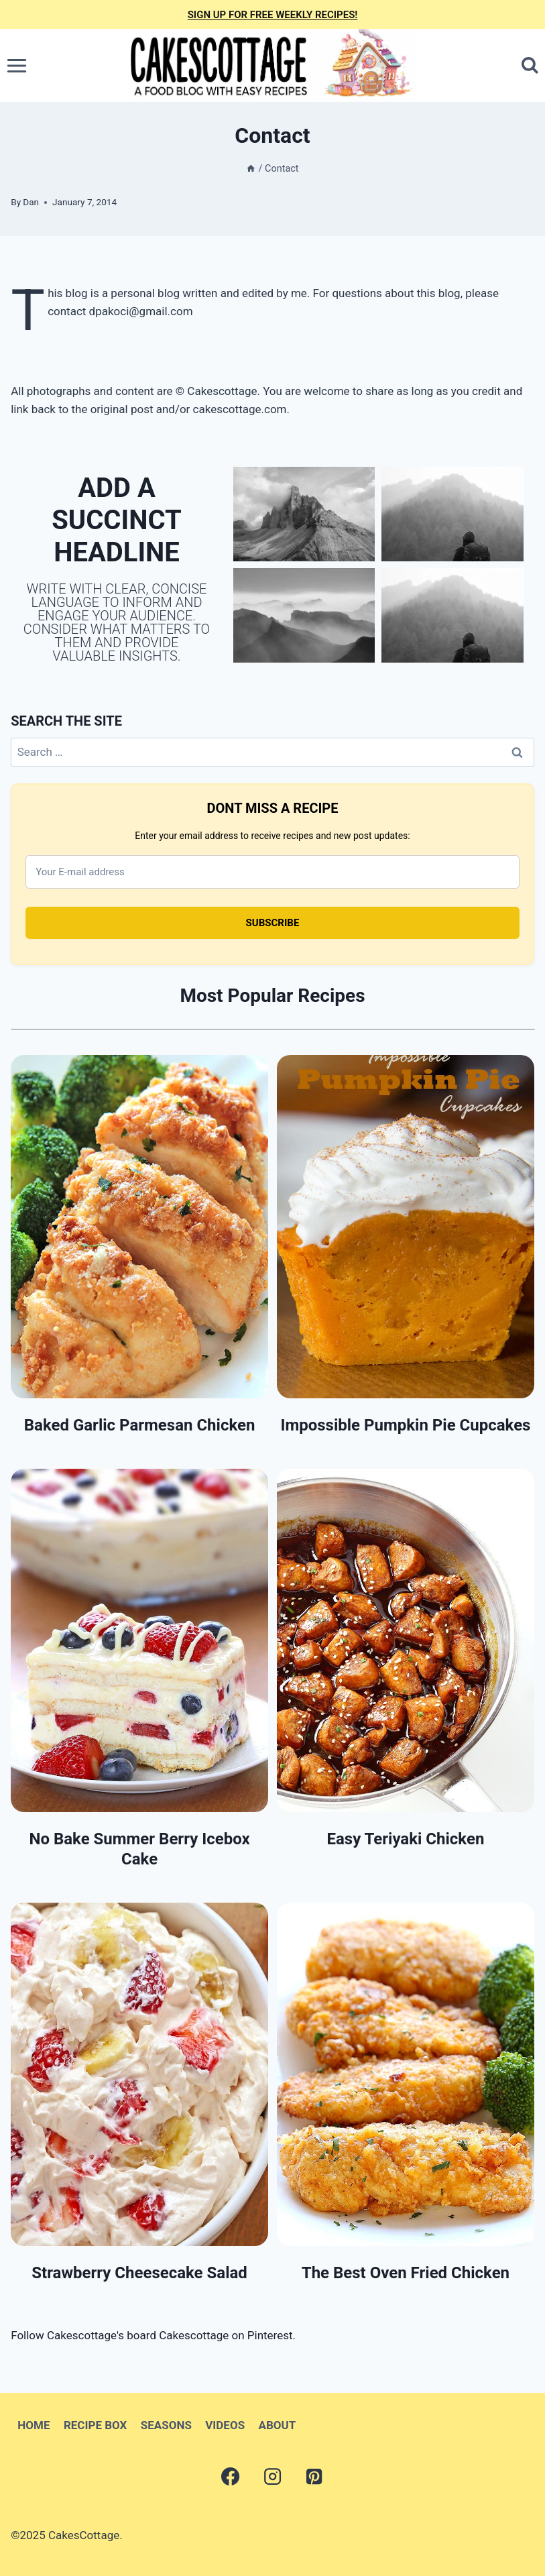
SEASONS (166, 2425)
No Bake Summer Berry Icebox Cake (139, 1849)
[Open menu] (17, 65)
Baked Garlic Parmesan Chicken (139, 1425)
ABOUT (277, 2425)
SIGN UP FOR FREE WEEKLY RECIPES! (273, 15)
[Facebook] (231, 2477)
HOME (33, 2425)
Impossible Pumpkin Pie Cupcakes (405, 1425)
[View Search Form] (530, 65)
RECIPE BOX (95, 2425)
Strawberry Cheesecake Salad (139, 2272)
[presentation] (139, 1226)
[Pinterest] (314, 2477)
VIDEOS (225, 2425)
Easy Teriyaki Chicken (405, 1839)
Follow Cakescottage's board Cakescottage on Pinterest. (153, 2335)
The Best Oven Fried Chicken (405, 2272)
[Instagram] (272, 2477)
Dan (31, 202)
